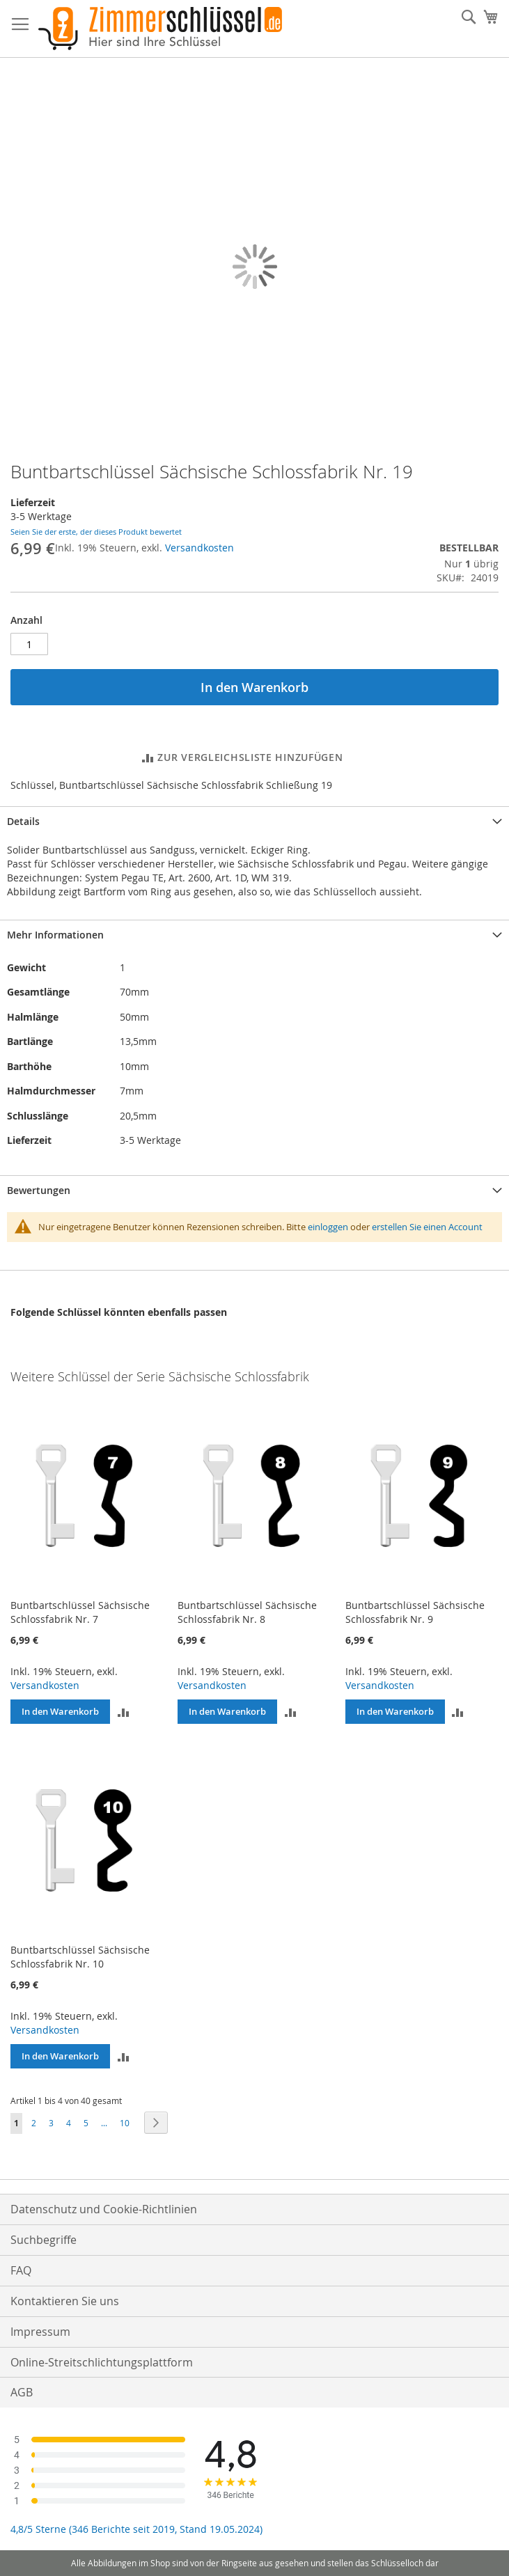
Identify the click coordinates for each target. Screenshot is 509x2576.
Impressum (40, 2331)
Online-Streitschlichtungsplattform (101, 2362)
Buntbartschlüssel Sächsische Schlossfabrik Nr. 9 (415, 1612)
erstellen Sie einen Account (427, 1226)
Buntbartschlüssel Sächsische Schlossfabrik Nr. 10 (80, 1956)
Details (23, 821)
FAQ (20, 2270)
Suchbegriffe (43, 2239)
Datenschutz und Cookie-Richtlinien (103, 2209)
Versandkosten (199, 547)
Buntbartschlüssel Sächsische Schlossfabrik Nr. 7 (80, 1612)
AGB (21, 2392)
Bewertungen (38, 1190)
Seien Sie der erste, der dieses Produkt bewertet (96, 531)
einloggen (328, 1226)
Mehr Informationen (55, 934)
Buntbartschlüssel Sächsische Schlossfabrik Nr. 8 (247, 1612)
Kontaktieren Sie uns (64, 2301)
